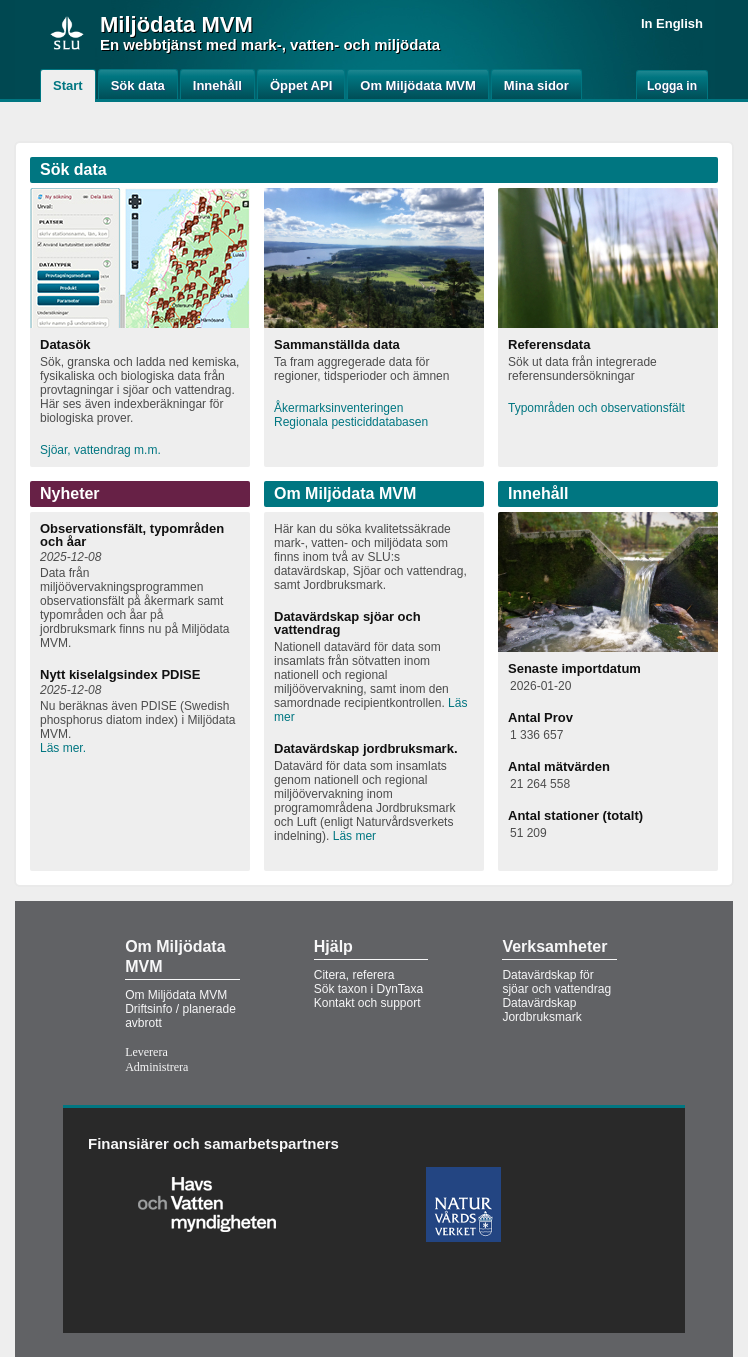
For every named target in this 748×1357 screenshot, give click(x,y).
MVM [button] (226, 24)
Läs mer (354, 836)
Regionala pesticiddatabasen (351, 422)
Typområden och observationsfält (596, 408)
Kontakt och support (367, 1003)
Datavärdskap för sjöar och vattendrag (556, 982)
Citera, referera (354, 975)
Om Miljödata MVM (176, 995)
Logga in (672, 86)
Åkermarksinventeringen (338, 408)
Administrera (156, 1067)
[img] (67, 33)
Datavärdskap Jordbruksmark (541, 1010)
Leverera (146, 1052)
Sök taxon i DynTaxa (368, 989)
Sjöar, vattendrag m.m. (100, 450)
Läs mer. (63, 748)
